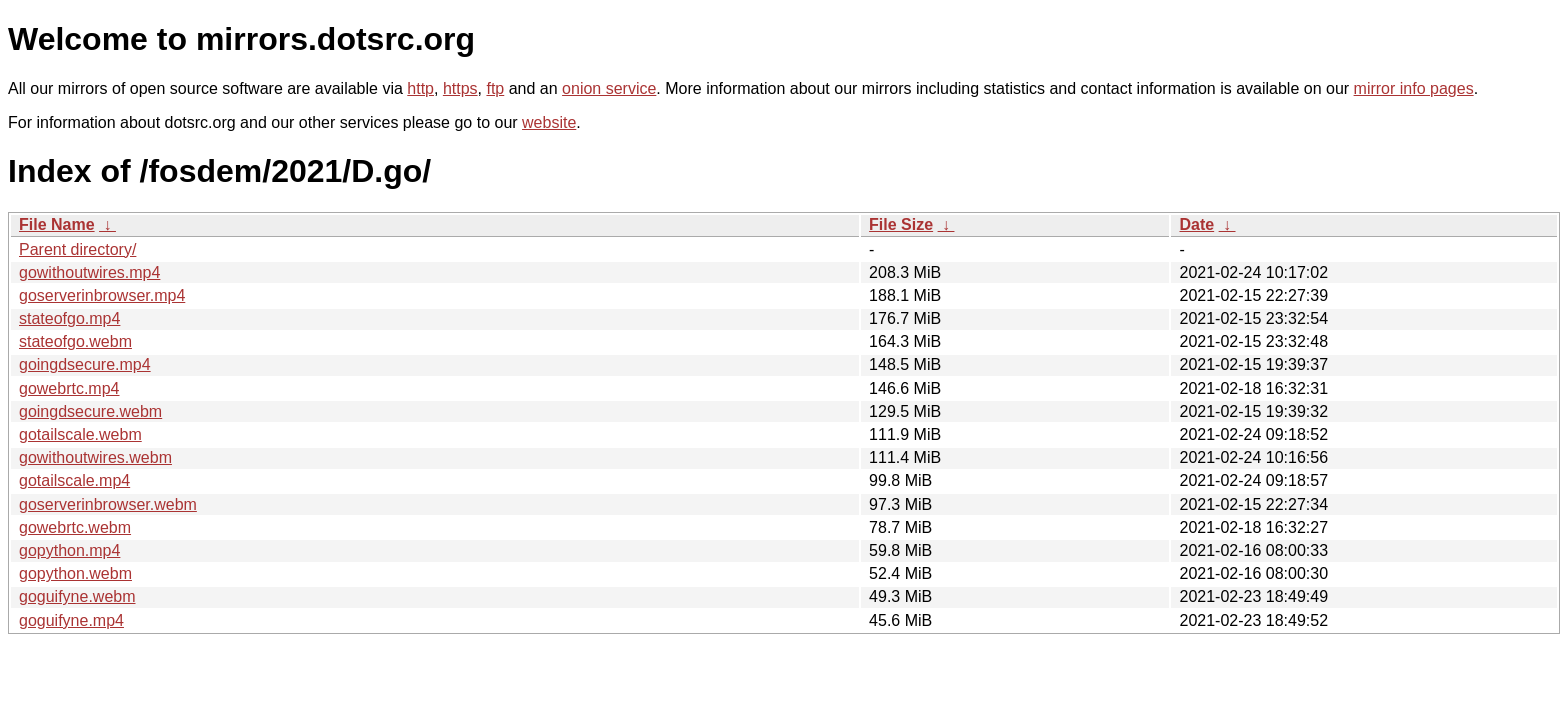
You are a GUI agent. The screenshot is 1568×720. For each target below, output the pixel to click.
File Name (57, 224)
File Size (901, 224)
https (460, 88)
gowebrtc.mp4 (69, 388)
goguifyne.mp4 (71, 620)
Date (1196, 224)
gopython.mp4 (69, 550)
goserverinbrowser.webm (108, 504)
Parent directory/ (77, 249)
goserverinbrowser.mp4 (102, 295)
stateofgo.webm (75, 341)
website (549, 122)
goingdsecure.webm (90, 411)
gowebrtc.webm (75, 527)
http (420, 88)
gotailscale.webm (80, 434)
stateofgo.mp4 (69, 318)
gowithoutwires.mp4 (89, 272)
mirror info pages (1414, 88)
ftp (495, 88)
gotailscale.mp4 (74, 480)
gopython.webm (75, 573)
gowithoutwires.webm (95, 457)
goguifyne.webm (77, 596)
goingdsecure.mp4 (85, 364)
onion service (609, 88)
